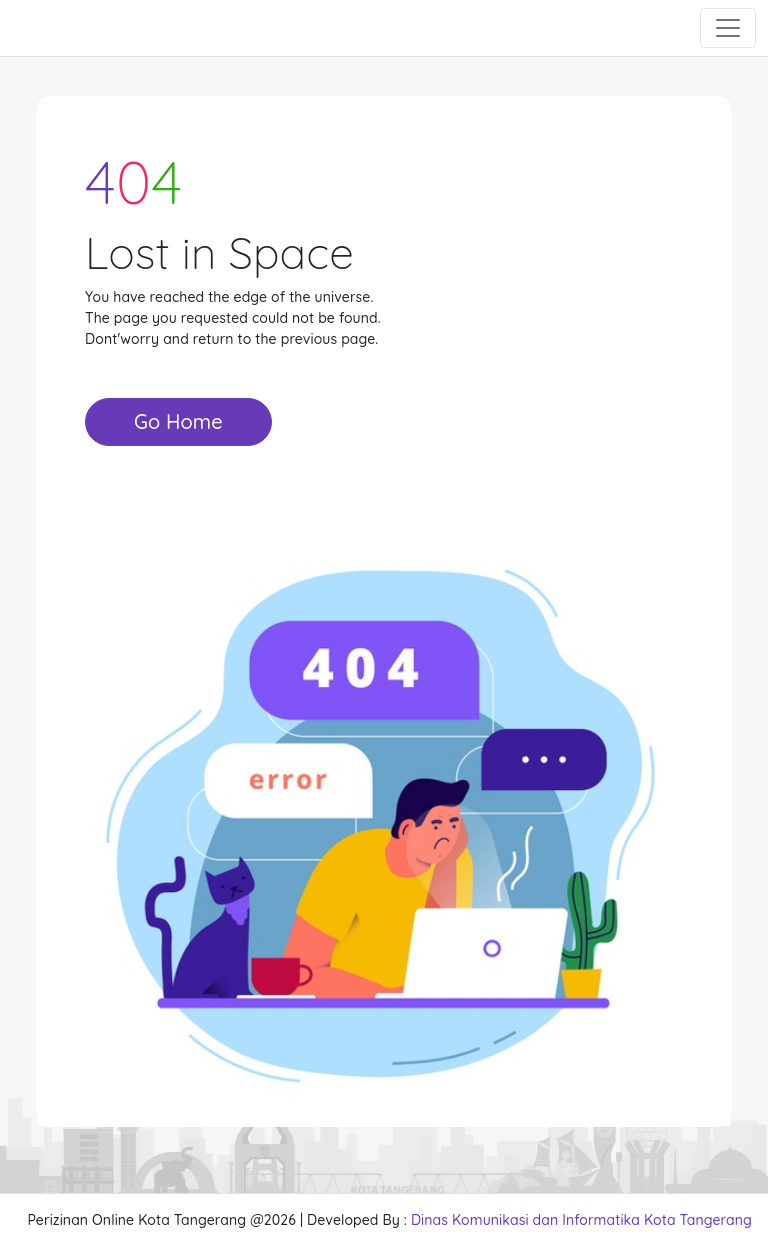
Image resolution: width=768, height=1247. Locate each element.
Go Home (178, 421)
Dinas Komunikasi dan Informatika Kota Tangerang (581, 1220)
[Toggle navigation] (728, 28)
